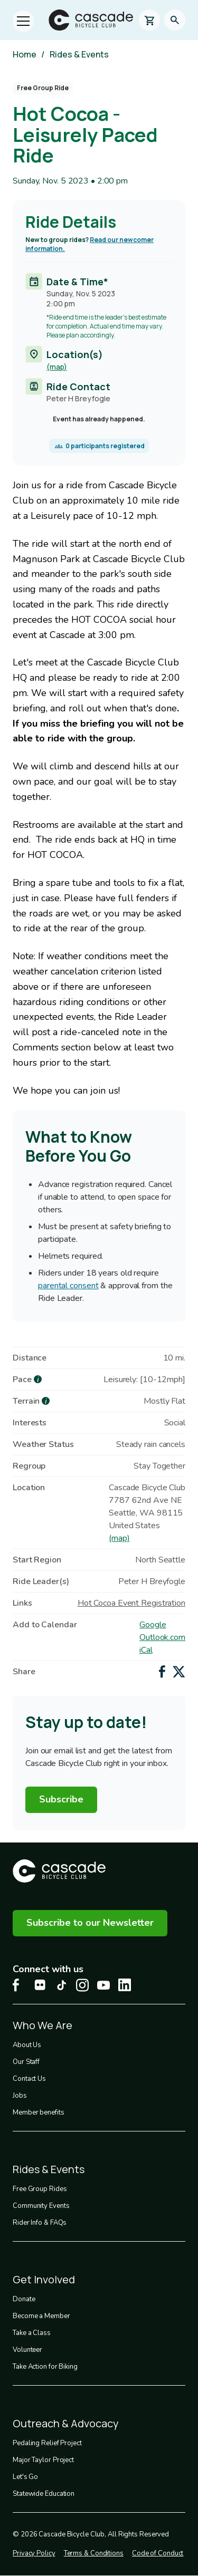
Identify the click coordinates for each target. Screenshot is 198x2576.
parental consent (68, 1285)
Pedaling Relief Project (47, 2443)
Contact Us (29, 2078)
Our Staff (26, 2062)
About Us (27, 2045)
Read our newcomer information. (89, 244)
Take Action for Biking (45, 2366)
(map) (56, 367)
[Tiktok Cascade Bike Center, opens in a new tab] (61, 1985)
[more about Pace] (38, 1379)
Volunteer (27, 2350)
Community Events (41, 2206)
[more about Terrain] (46, 1401)
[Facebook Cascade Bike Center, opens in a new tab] (19, 1985)
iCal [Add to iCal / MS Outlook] (146, 1650)
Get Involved (44, 2279)
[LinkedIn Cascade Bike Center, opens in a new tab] (124, 1985)
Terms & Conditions (94, 2553)
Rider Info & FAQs (40, 2222)
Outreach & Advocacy (66, 2423)
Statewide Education (43, 2493)
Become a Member (41, 2316)
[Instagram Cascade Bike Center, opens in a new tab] (82, 1985)
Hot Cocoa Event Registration (131, 1603)
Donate (24, 2299)
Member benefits (38, 2112)
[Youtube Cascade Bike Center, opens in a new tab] (103, 1985)
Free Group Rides (40, 2189)
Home (24, 54)
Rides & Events (79, 54)
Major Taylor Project (43, 2460)
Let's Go (25, 2477)
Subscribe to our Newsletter (90, 1922)
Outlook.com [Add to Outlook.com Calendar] (162, 1637)
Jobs (20, 2095)
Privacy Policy (34, 2553)
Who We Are (42, 2025)
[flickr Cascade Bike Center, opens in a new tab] (40, 1985)
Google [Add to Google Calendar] (152, 1624)
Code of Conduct (158, 2553)
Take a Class (32, 2333)
